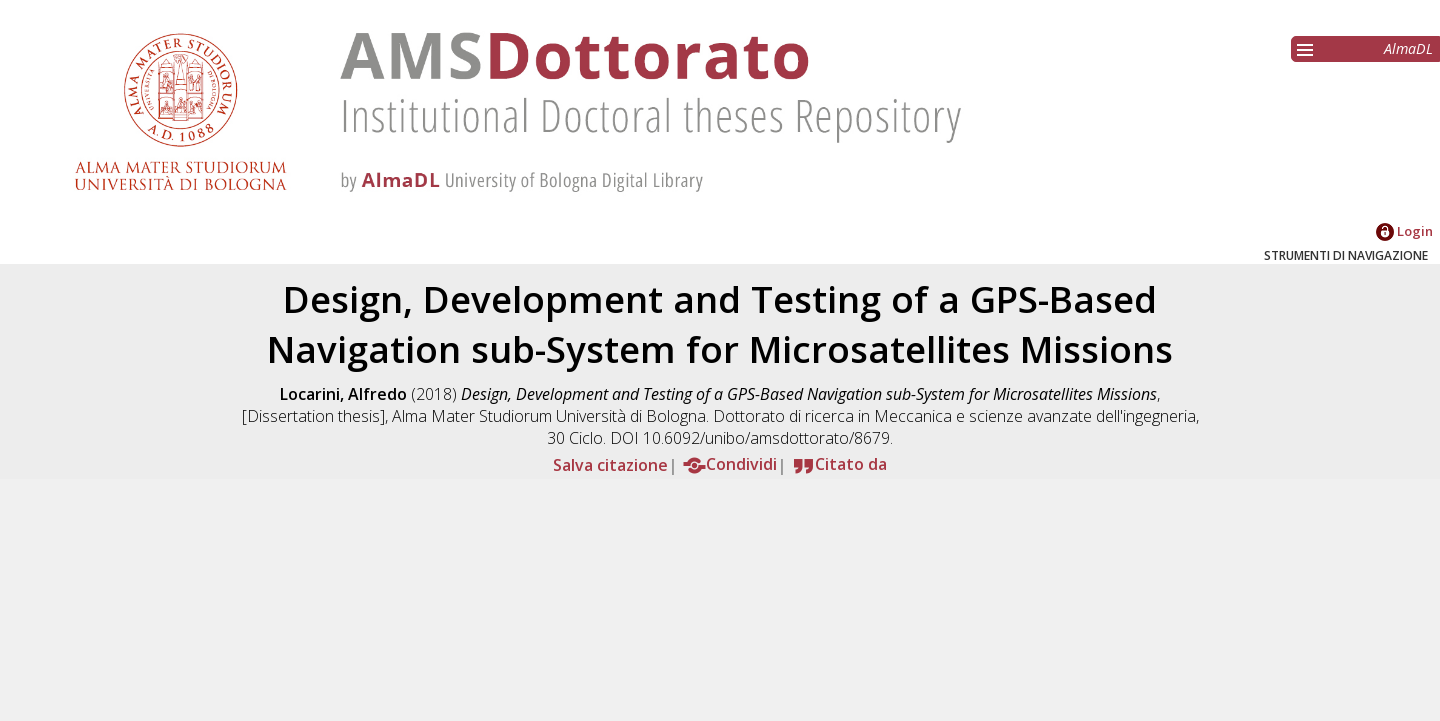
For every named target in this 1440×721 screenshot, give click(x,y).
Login (1404, 231)
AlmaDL (1408, 48)
